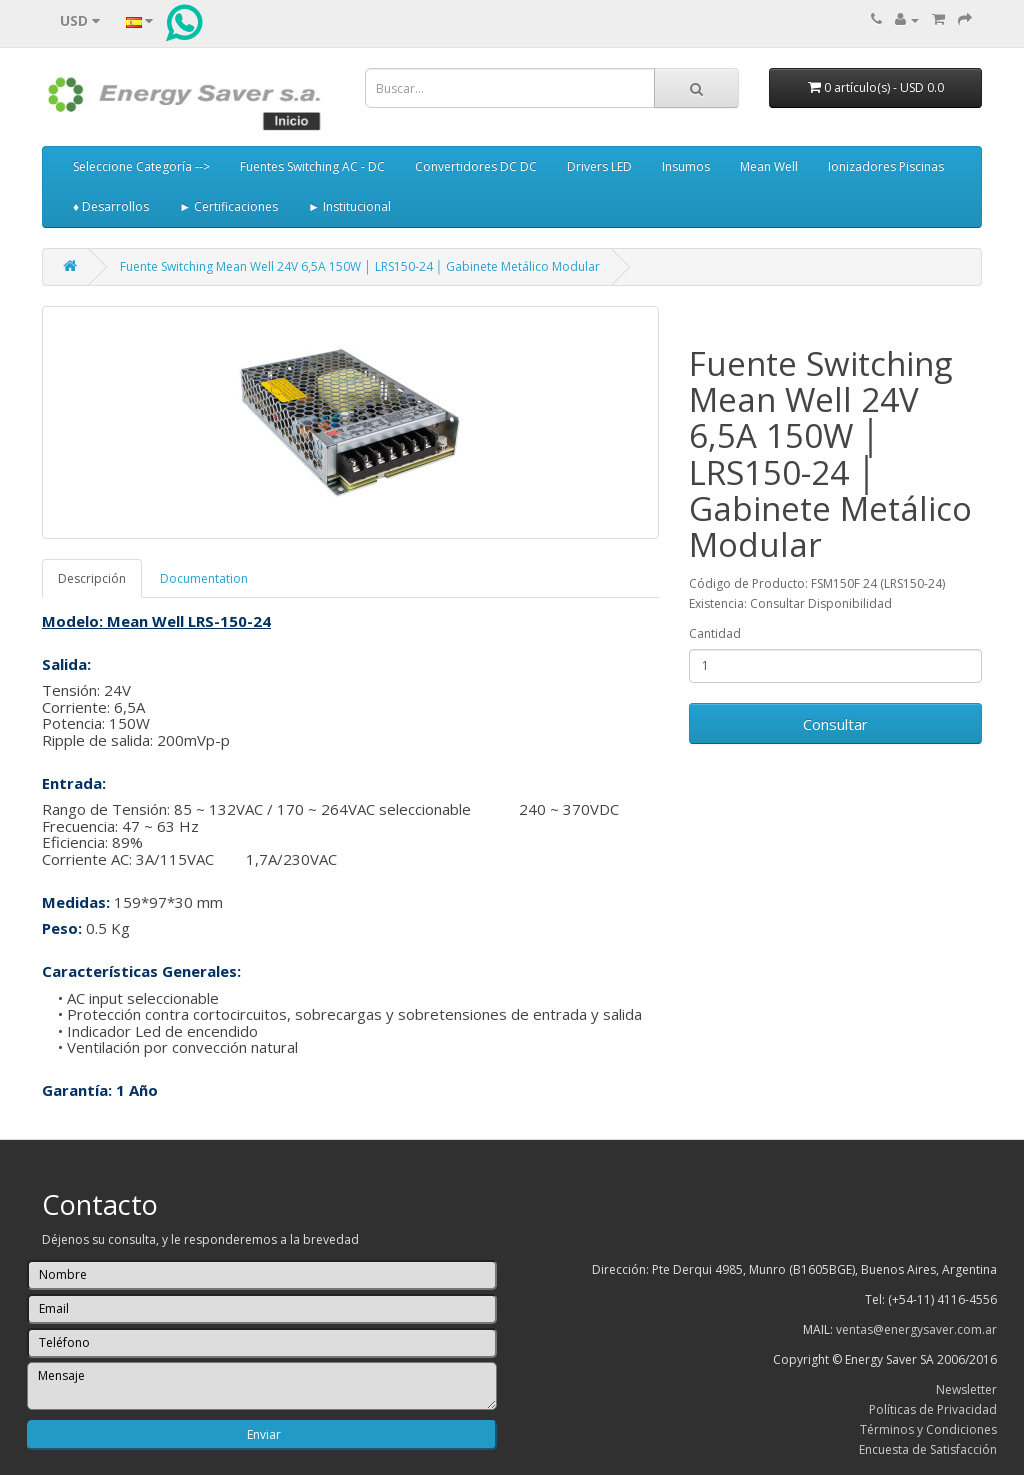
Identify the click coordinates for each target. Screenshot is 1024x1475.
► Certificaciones (228, 206)
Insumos (686, 166)
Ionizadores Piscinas (886, 166)
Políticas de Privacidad (933, 1409)
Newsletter (966, 1389)
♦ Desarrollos (111, 206)
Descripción (92, 578)
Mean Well (769, 166)
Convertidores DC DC (476, 166)
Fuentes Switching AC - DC (312, 166)
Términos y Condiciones (928, 1429)
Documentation (204, 578)
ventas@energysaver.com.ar (916, 1329)
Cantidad (715, 633)
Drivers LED (599, 166)
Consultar (835, 724)
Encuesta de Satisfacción (928, 1449)
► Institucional (349, 206)
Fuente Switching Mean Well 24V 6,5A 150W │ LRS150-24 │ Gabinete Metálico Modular (360, 266)
